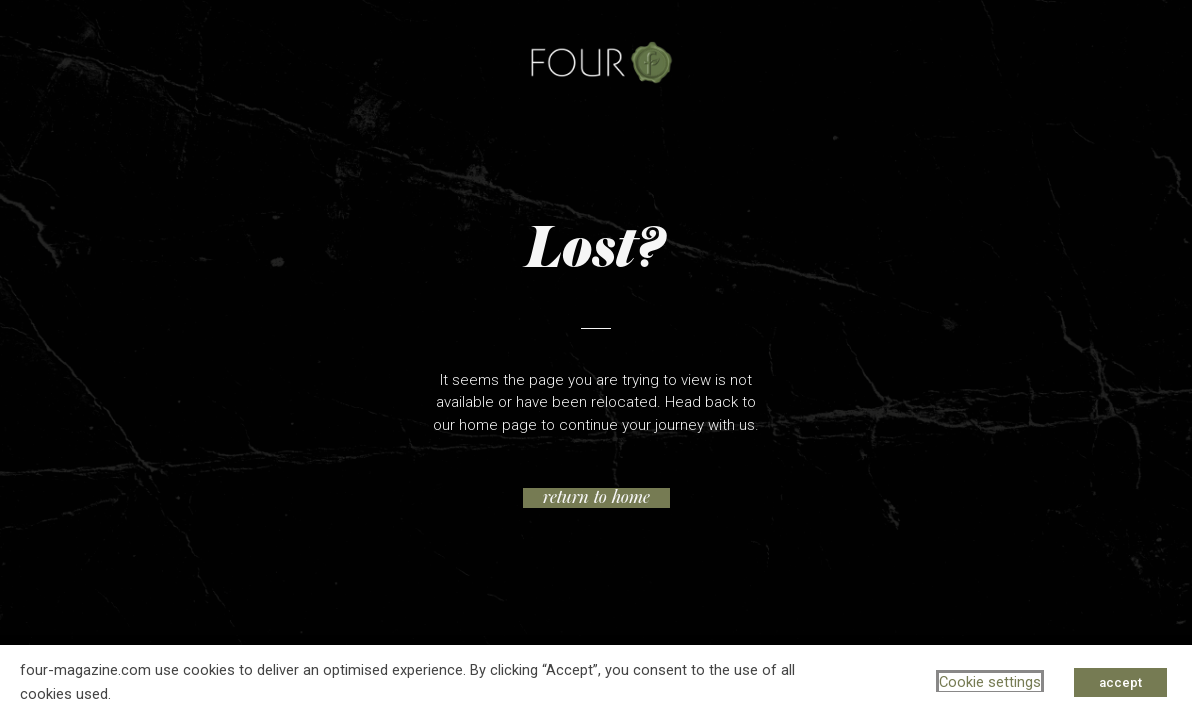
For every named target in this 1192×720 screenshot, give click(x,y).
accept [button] (1120, 682)
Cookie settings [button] (990, 682)
